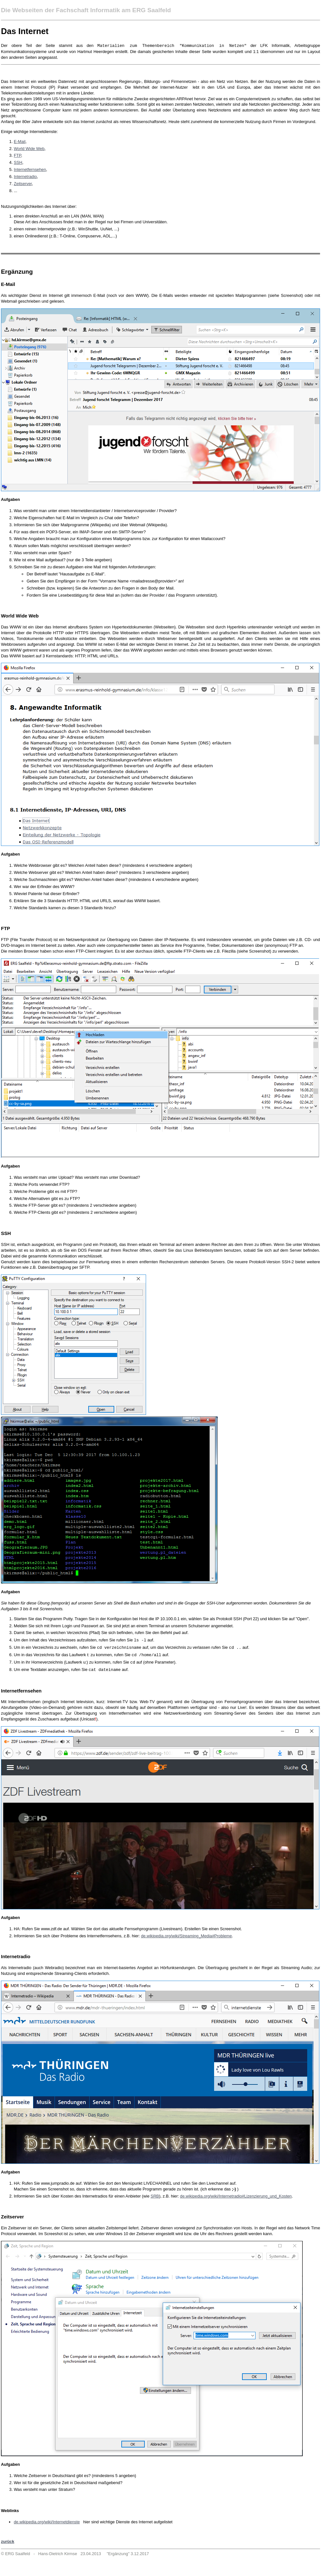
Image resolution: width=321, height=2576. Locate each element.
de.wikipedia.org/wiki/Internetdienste (47, 2521)
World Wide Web (29, 148)
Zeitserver (23, 183)
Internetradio (25, 176)
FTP (17, 155)
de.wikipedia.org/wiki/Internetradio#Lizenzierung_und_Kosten (236, 2196)
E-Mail (19, 141)
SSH (18, 162)
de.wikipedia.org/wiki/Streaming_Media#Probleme (186, 1935)
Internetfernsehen (30, 169)
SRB (155, 2196)
